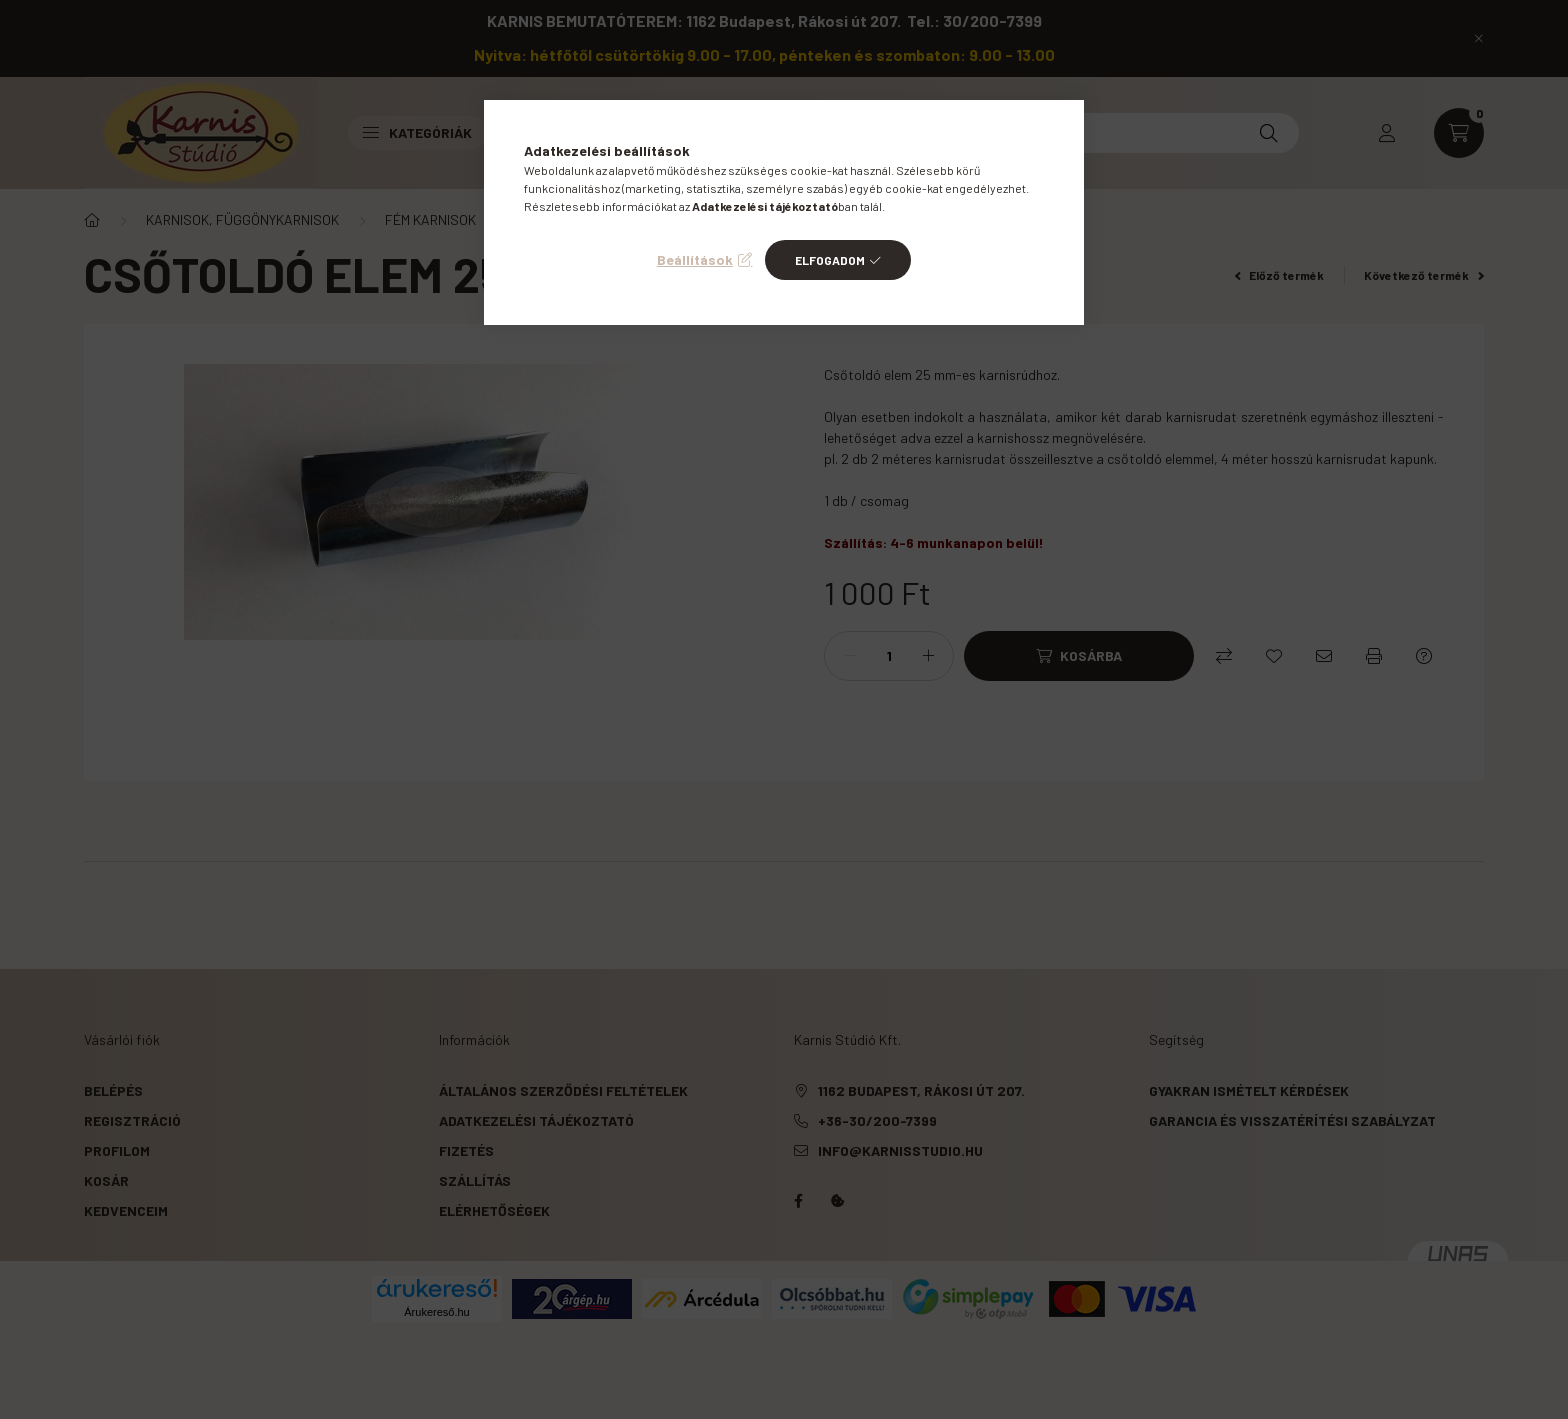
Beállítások (695, 259)
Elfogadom (830, 260)
